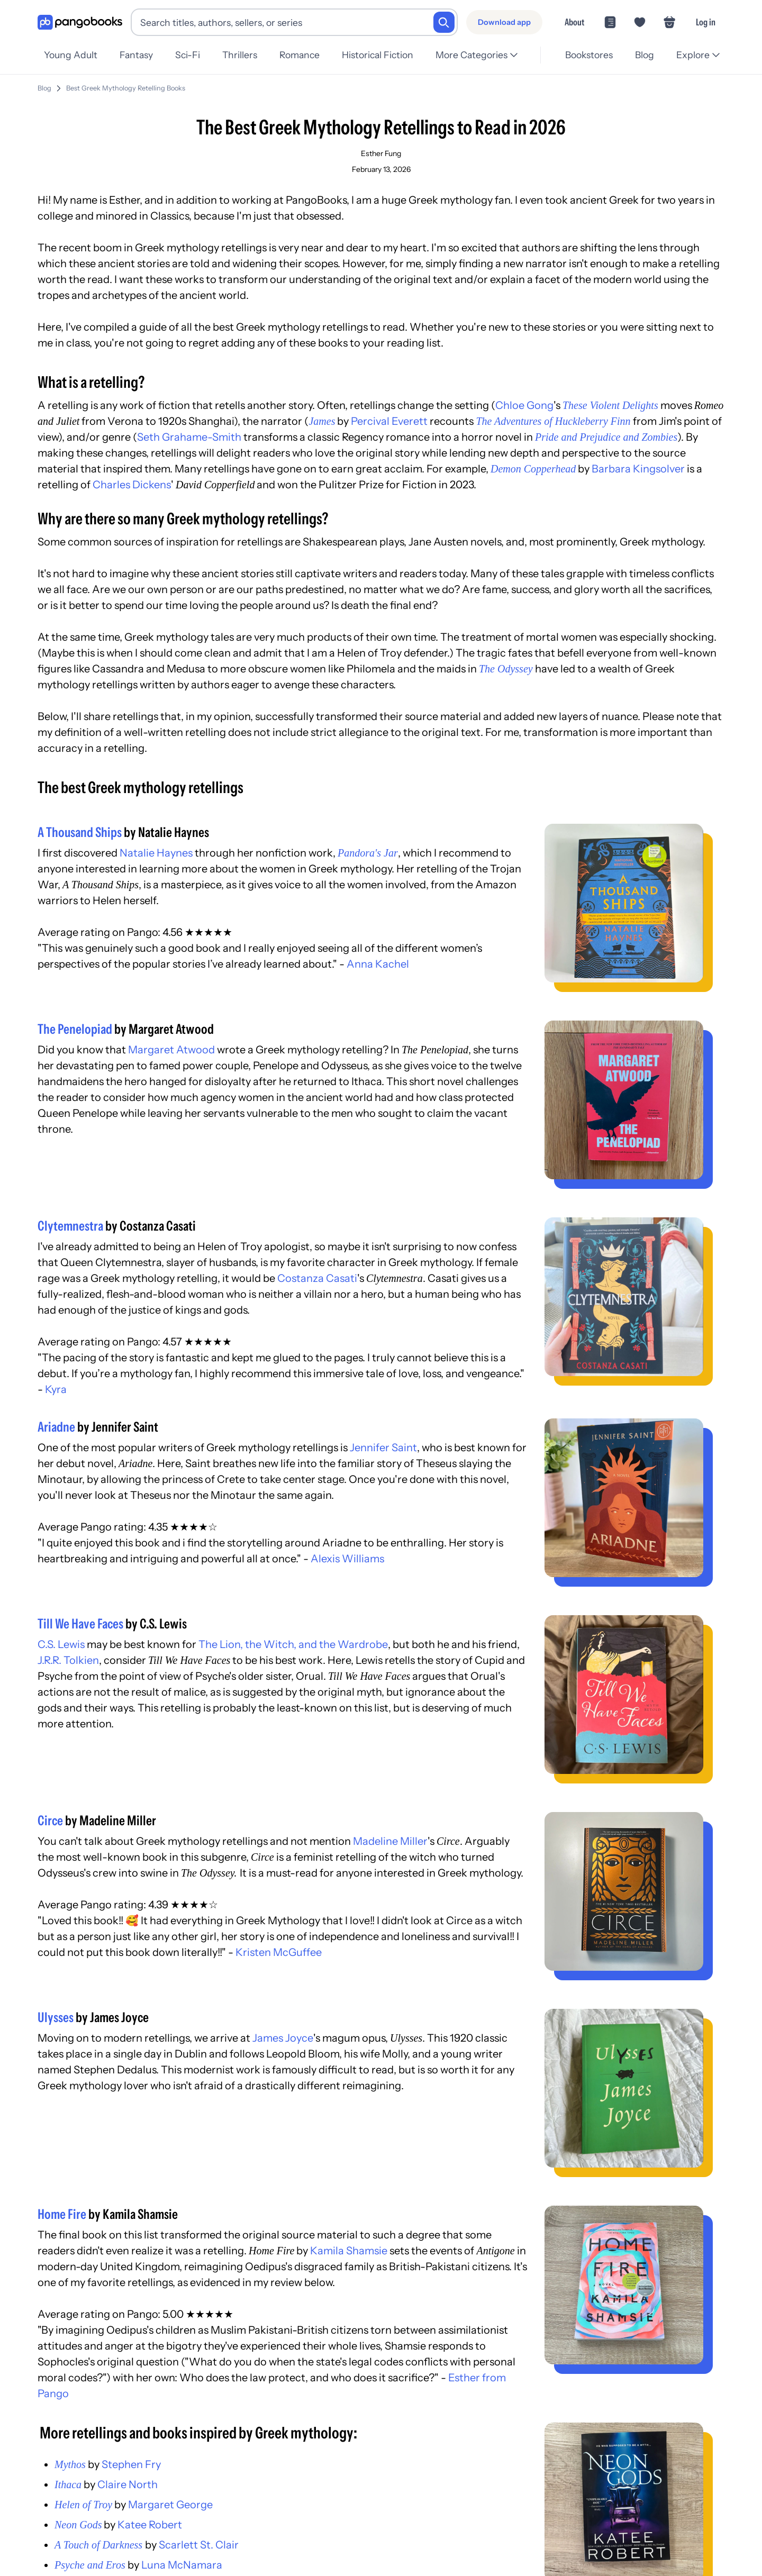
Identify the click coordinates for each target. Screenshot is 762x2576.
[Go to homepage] (80, 22)
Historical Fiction (386, 54)
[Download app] (504, 22)
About (574, 22)
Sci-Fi (190, 54)
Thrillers (245, 54)
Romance (306, 54)
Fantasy (138, 54)
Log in (705, 22)
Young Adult (70, 54)
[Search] (444, 22)
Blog (642, 54)
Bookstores (586, 54)
